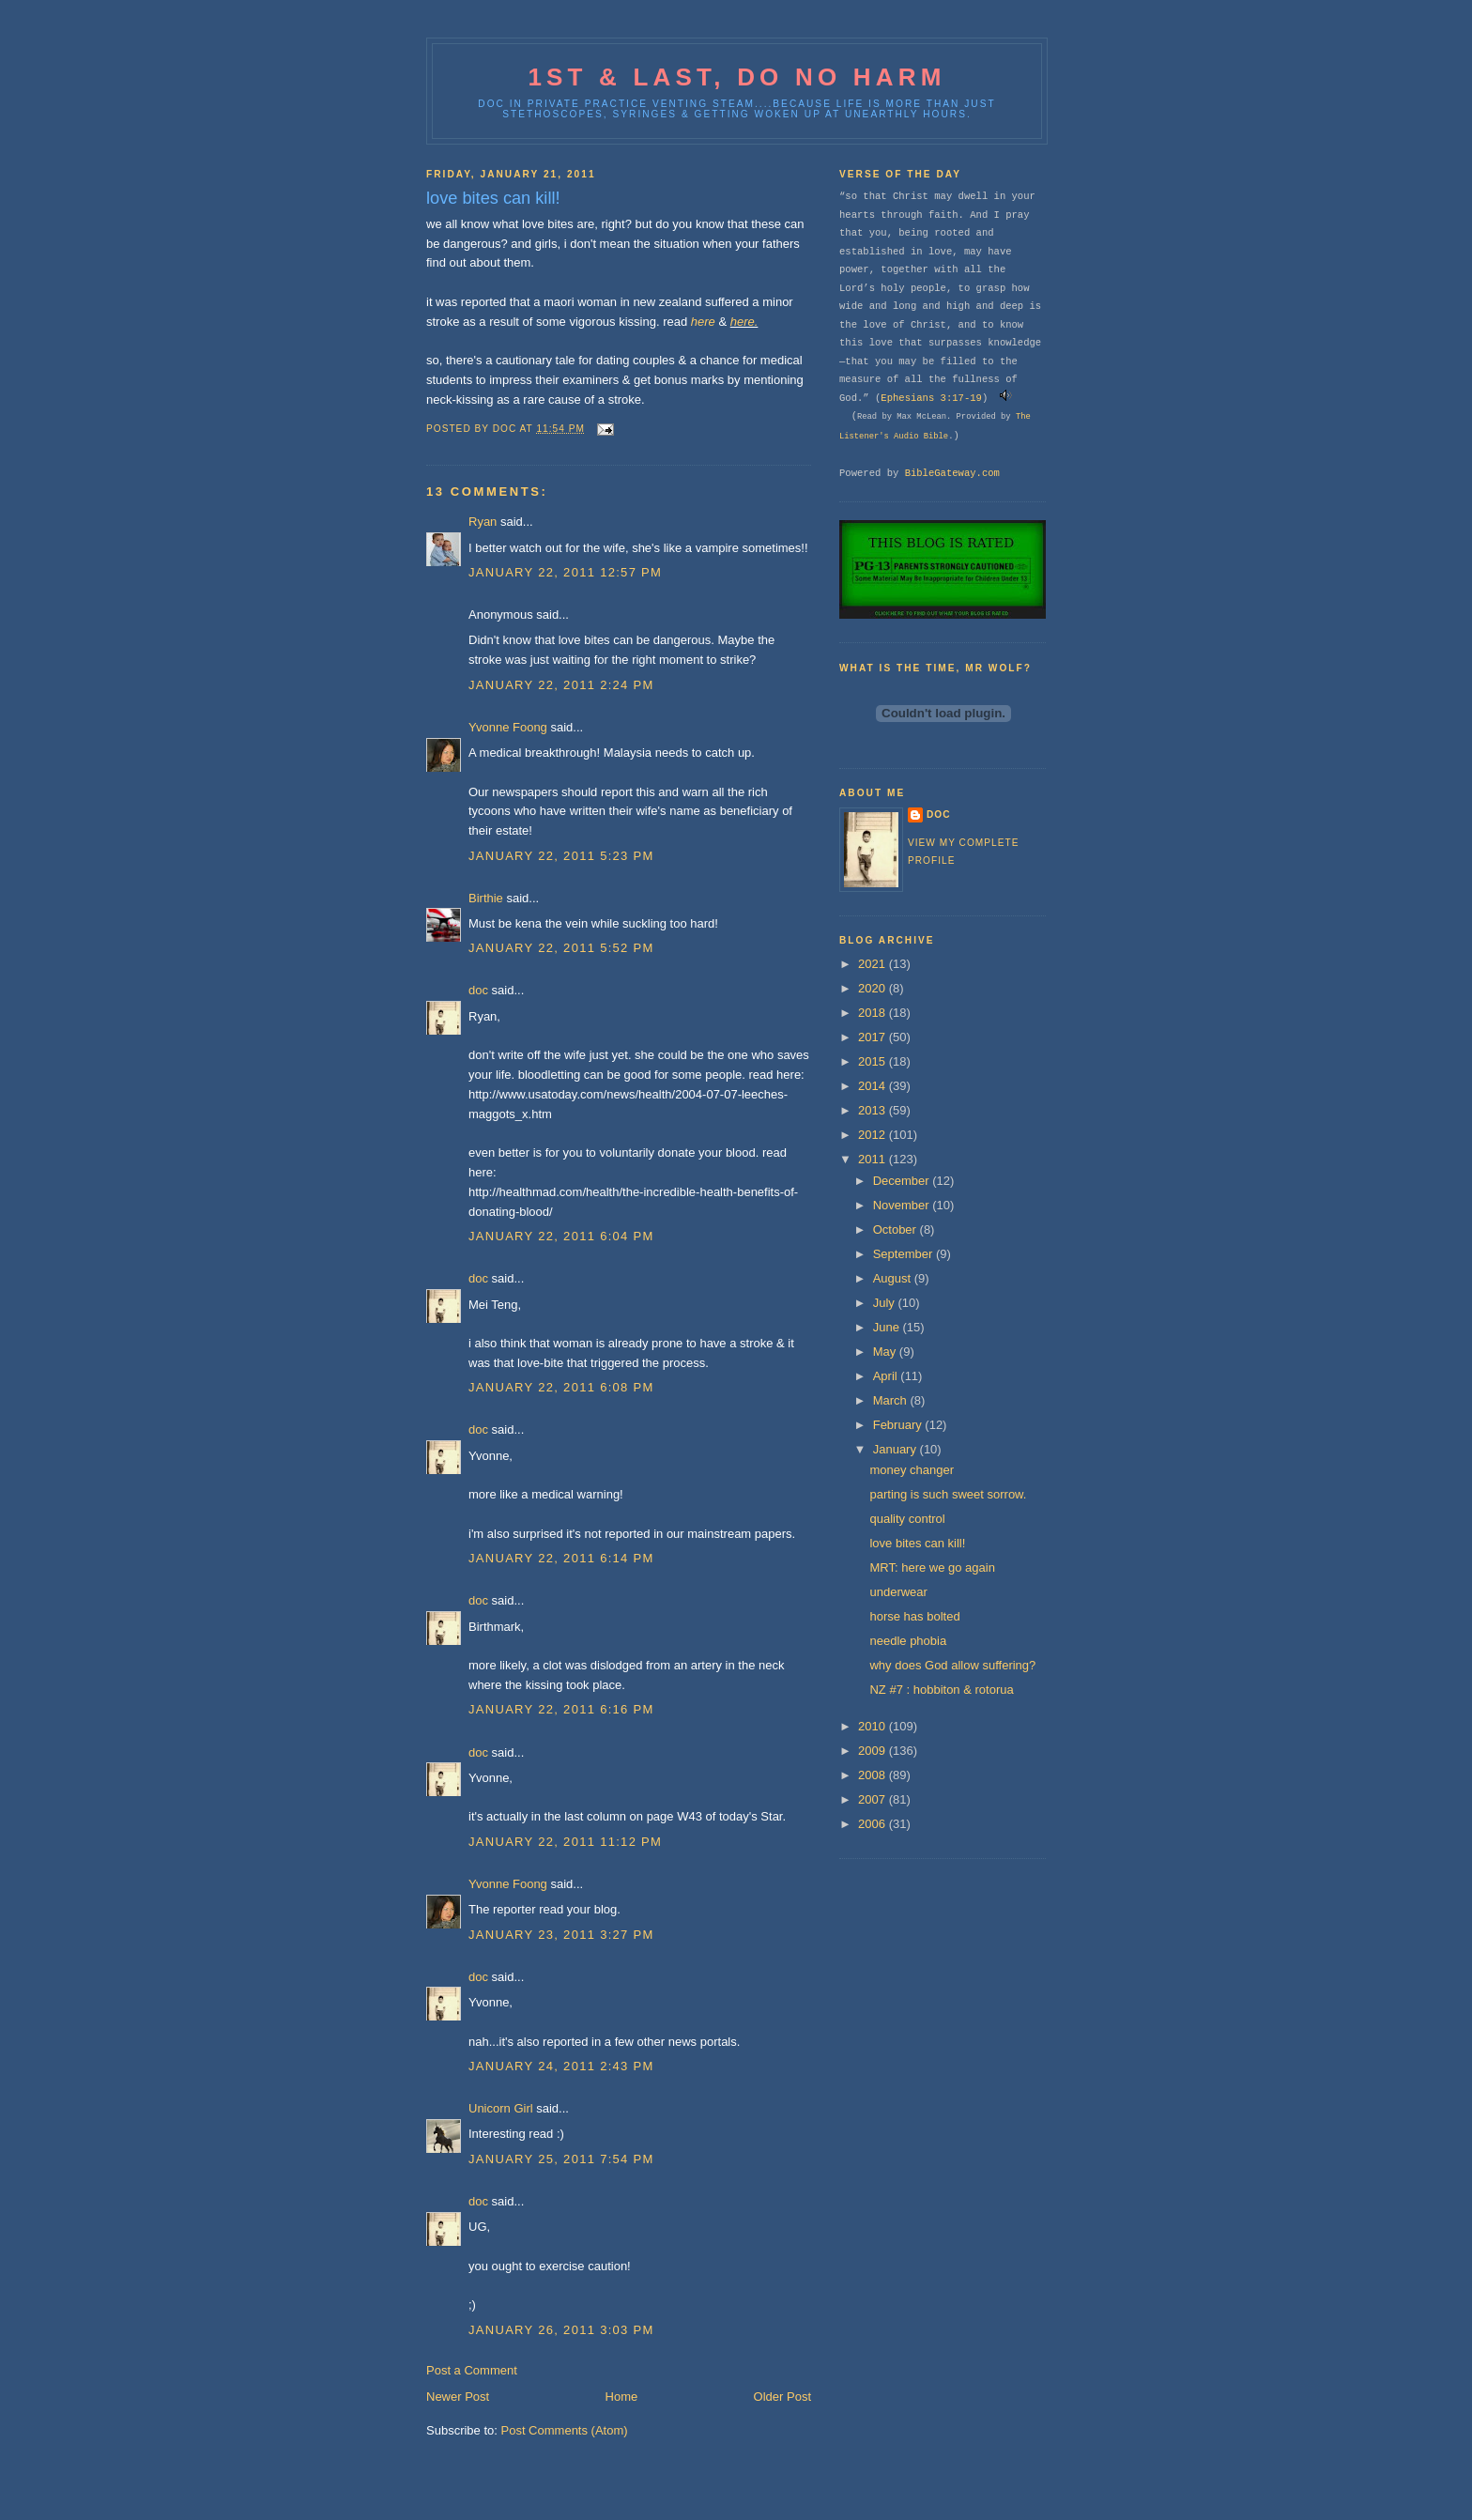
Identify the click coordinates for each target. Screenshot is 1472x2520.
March (892, 1400)
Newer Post (457, 2396)
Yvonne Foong (507, 727)
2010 (873, 1726)
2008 (873, 1775)
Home (622, 2396)
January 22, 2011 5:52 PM (561, 948)
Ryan (482, 522)
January (896, 1449)
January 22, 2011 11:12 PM (565, 1842)
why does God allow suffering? (952, 1665)
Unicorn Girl (500, 2108)
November (903, 1205)
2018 (873, 1013)
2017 (873, 1037)
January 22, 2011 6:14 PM (561, 1558)
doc (478, 990)
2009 (873, 1751)
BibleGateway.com (952, 473)
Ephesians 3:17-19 (931, 398)
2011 (873, 1159)
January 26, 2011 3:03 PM (561, 2330)
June (888, 1327)
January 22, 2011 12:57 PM (565, 572)
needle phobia (907, 1641)
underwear (898, 1592)
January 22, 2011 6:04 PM (561, 1236)
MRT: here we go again (931, 1567)
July (885, 1303)
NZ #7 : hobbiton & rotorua (941, 1690)
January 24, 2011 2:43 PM (561, 2066)
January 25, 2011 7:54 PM (561, 2159)
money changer (911, 1470)
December (903, 1181)
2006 (873, 1824)
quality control (906, 1519)
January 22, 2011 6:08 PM (561, 1387)
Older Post (782, 2396)
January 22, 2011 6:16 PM (561, 1709)
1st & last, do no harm (736, 77)
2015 (873, 1061)
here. (744, 322)
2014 (873, 1086)
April (887, 1376)
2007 (873, 1799)
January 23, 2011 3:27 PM (561, 1935)
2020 (873, 988)
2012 (873, 1135)
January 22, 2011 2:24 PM (561, 685)
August (893, 1278)
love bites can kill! (917, 1543)
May (886, 1352)
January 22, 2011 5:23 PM (561, 856)
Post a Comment (471, 2370)
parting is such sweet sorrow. (947, 1494)
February (899, 1425)
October (896, 1229)
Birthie (485, 898)
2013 (873, 1110)
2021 (873, 964)
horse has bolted (914, 1616)
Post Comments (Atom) (564, 2430)
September (904, 1254)
